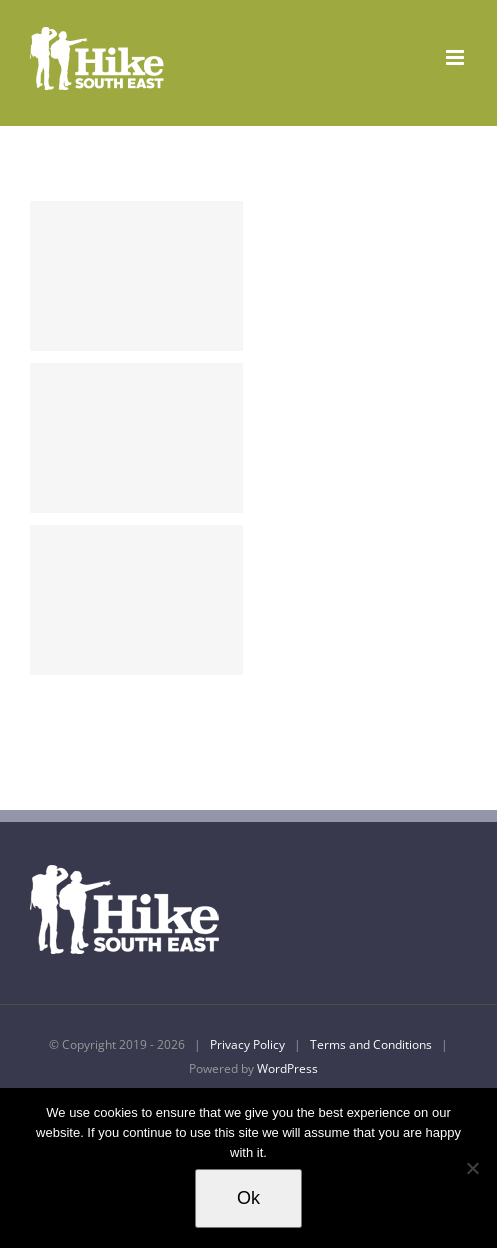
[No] (472, 1168)
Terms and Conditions (371, 1044)
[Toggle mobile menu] (456, 57)
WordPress (287, 1068)
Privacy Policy (247, 1044)
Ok (248, 1198)
